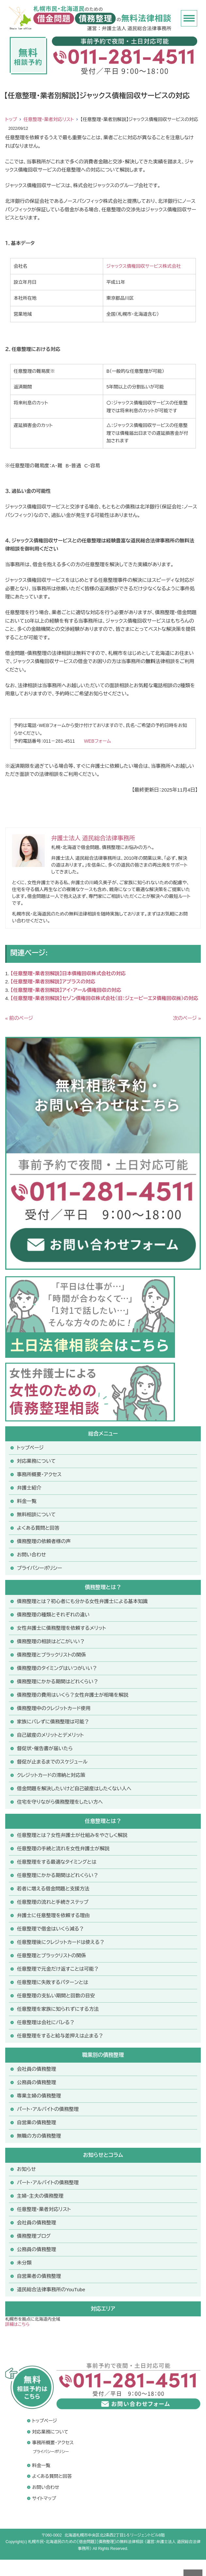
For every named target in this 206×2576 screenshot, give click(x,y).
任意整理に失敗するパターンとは (52, 1982)
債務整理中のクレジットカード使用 (54, 1708)
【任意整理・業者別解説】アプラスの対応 (52, 981)
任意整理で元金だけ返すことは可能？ (58, 1969)
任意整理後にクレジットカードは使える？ (60, 1942)
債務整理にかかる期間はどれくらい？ (57, 1681)
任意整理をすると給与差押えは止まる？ (60, 2035)
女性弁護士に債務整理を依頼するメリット (61, 1628)
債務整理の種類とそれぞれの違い (53, 1614)
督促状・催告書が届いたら (45, 1748)
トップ (11, 119)
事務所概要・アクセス (39, 1474)
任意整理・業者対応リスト (49, 119)
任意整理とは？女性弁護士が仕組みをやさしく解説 (72, 1835)
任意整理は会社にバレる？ (46, 2022)
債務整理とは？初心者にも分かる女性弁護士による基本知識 (82, 1601)
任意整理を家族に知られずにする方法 (58, 2009)
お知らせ (26, 2169)
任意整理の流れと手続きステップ (52, 1902)
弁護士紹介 (29, 1488)
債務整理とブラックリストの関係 (51, 1655)
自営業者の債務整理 (39, 2276)
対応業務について (36, 1461)
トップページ (30, 1447)
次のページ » (187, 1018)
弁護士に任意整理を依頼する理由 (53, 1915)
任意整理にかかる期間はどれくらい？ (57, 1875)
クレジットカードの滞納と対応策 (51, 1775)
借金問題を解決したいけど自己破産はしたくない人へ (74, 1788)
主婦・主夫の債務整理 (40, 2196)
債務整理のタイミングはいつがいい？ (57, 1668)
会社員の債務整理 (36, 2069)
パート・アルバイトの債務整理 (48, 2109)
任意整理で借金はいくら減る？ (50, 1929)
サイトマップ (44, 2498)
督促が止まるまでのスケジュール (52, 1762)
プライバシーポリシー (39, 1568)
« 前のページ (19, 1018)
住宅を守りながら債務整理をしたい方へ (60, 1802)
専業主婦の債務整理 (39, 2096)
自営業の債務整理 (36, 2122)
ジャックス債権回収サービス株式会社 (143, 266)
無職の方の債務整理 (39, 2136)
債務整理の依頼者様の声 (44, 1541)
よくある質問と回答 (38, 1528)
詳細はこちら (17, 2324)
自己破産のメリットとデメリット (50, 1735)
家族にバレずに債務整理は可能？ (53, 1721)
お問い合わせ (31, 1554)
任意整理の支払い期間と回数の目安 (56, 1995)
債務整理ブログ (34, 2236)
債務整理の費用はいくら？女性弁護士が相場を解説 (72, 1695)
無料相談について (36, 1514)
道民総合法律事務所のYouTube (51, 2289)
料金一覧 (27, 1501)
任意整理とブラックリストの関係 (51, 1955)
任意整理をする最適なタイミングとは (56, 1862)
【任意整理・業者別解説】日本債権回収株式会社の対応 (68, 973)
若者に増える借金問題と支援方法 (53, 1888)
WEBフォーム (97, 741)
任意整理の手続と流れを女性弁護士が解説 (63, 1848)
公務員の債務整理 (36, 2082)
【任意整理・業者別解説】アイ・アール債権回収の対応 (65, 990)
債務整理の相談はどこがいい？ (51, 1641)
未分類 (24, 2262)
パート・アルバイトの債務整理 (48, 2182)
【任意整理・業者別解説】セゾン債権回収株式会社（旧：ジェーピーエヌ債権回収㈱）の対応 (104, 998)
